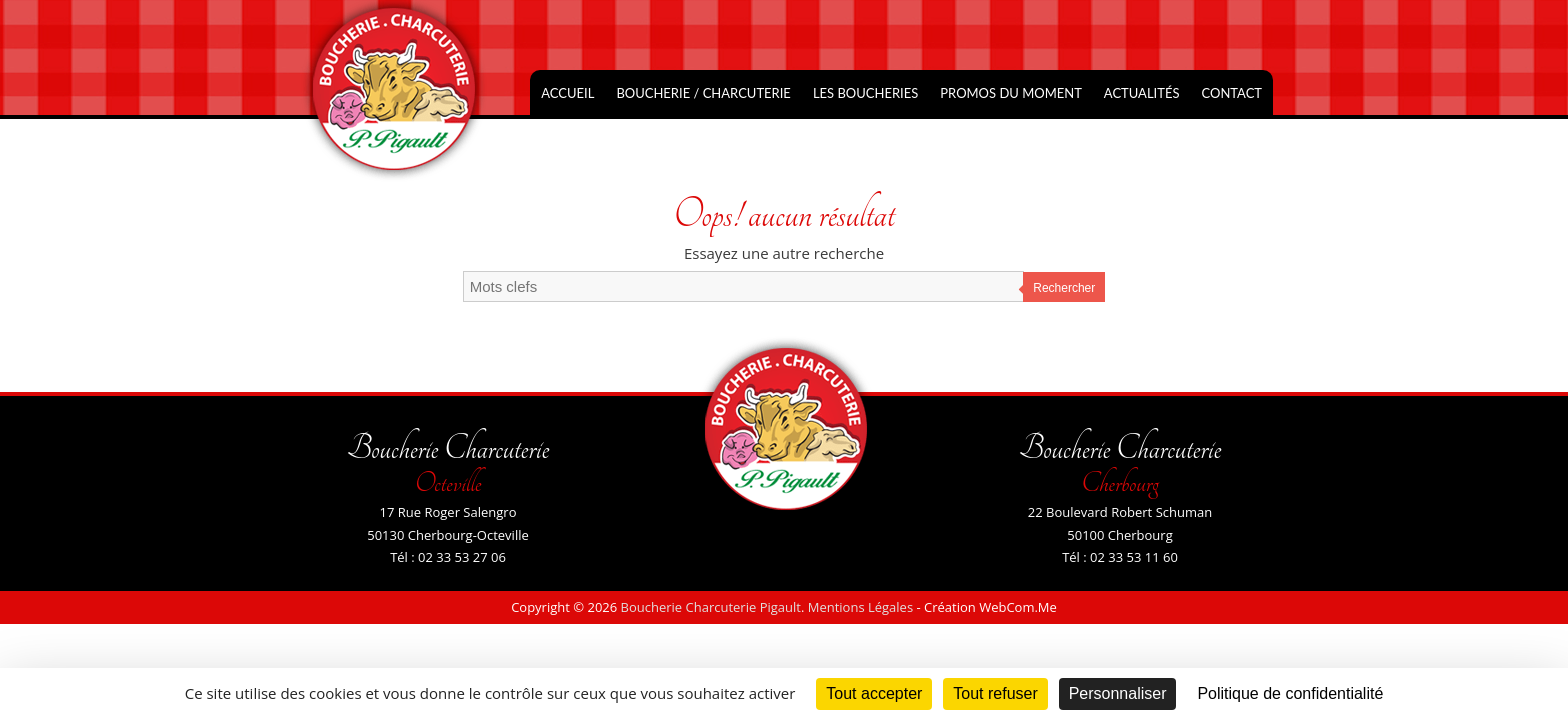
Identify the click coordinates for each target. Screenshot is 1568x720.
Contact (1231, 93)
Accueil (567, 93)
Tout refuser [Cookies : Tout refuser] (995, 693)
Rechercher (1064, 288)
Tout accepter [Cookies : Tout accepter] (874, 693)
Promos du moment (1011, 93)
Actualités (1142, 93)
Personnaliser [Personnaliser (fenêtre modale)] (1118, 693)
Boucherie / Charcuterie (703, 93)
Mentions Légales (860, 607)
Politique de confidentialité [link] (1290, 693)
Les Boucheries (865, 93)
